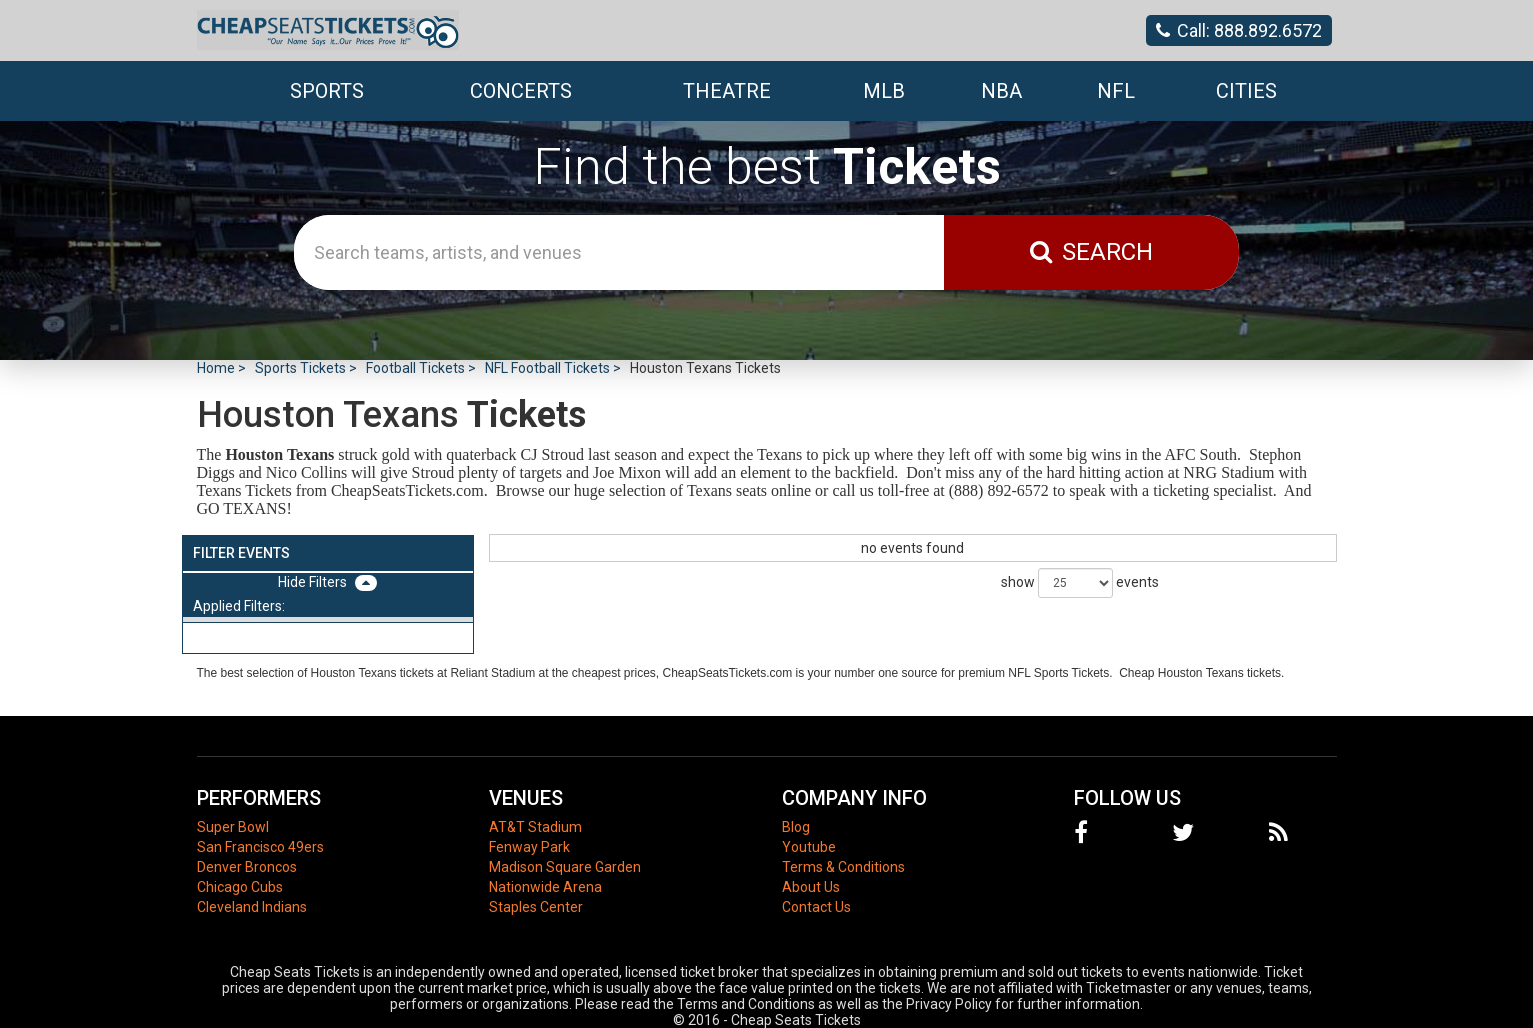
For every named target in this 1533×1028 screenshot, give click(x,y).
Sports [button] (327, 91)
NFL (1116, 91)
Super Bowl (233, 827)
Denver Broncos (247, 867)
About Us (811, 887)
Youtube (809, 847)
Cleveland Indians (252, 907)
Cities (1246, 91)
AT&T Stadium (535, 827)
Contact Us (816, 907)
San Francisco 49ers (260, 847)
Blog (796, 827)
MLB (884, 91)
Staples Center (536, 907)
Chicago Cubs (240, 887)
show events (1080, 583)
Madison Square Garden (565, 867)
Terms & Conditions (843, 867)
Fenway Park (529, 847)
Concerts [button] (521, 91)
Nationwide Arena (545, 887)
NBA (1001, 91)
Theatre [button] (727, 91)
